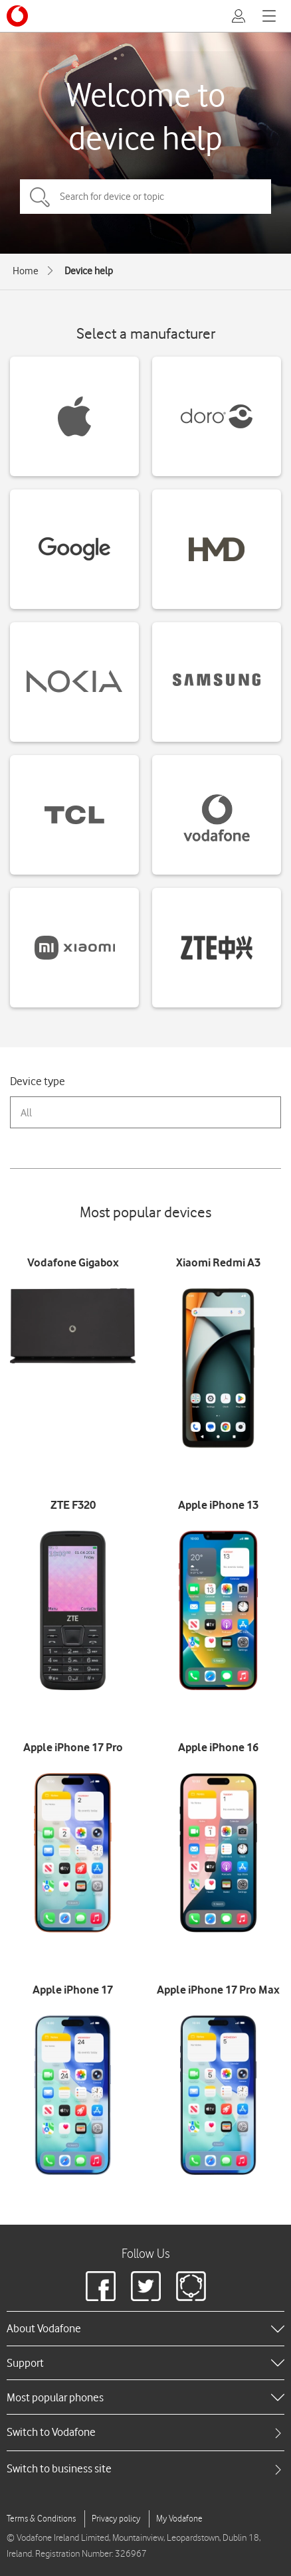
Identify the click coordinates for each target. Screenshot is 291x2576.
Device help (88, 271)
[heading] (145, 2328)
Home (26, 271)
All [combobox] (26, 1112)
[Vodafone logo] (17, 16)
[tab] (145, 2432)
